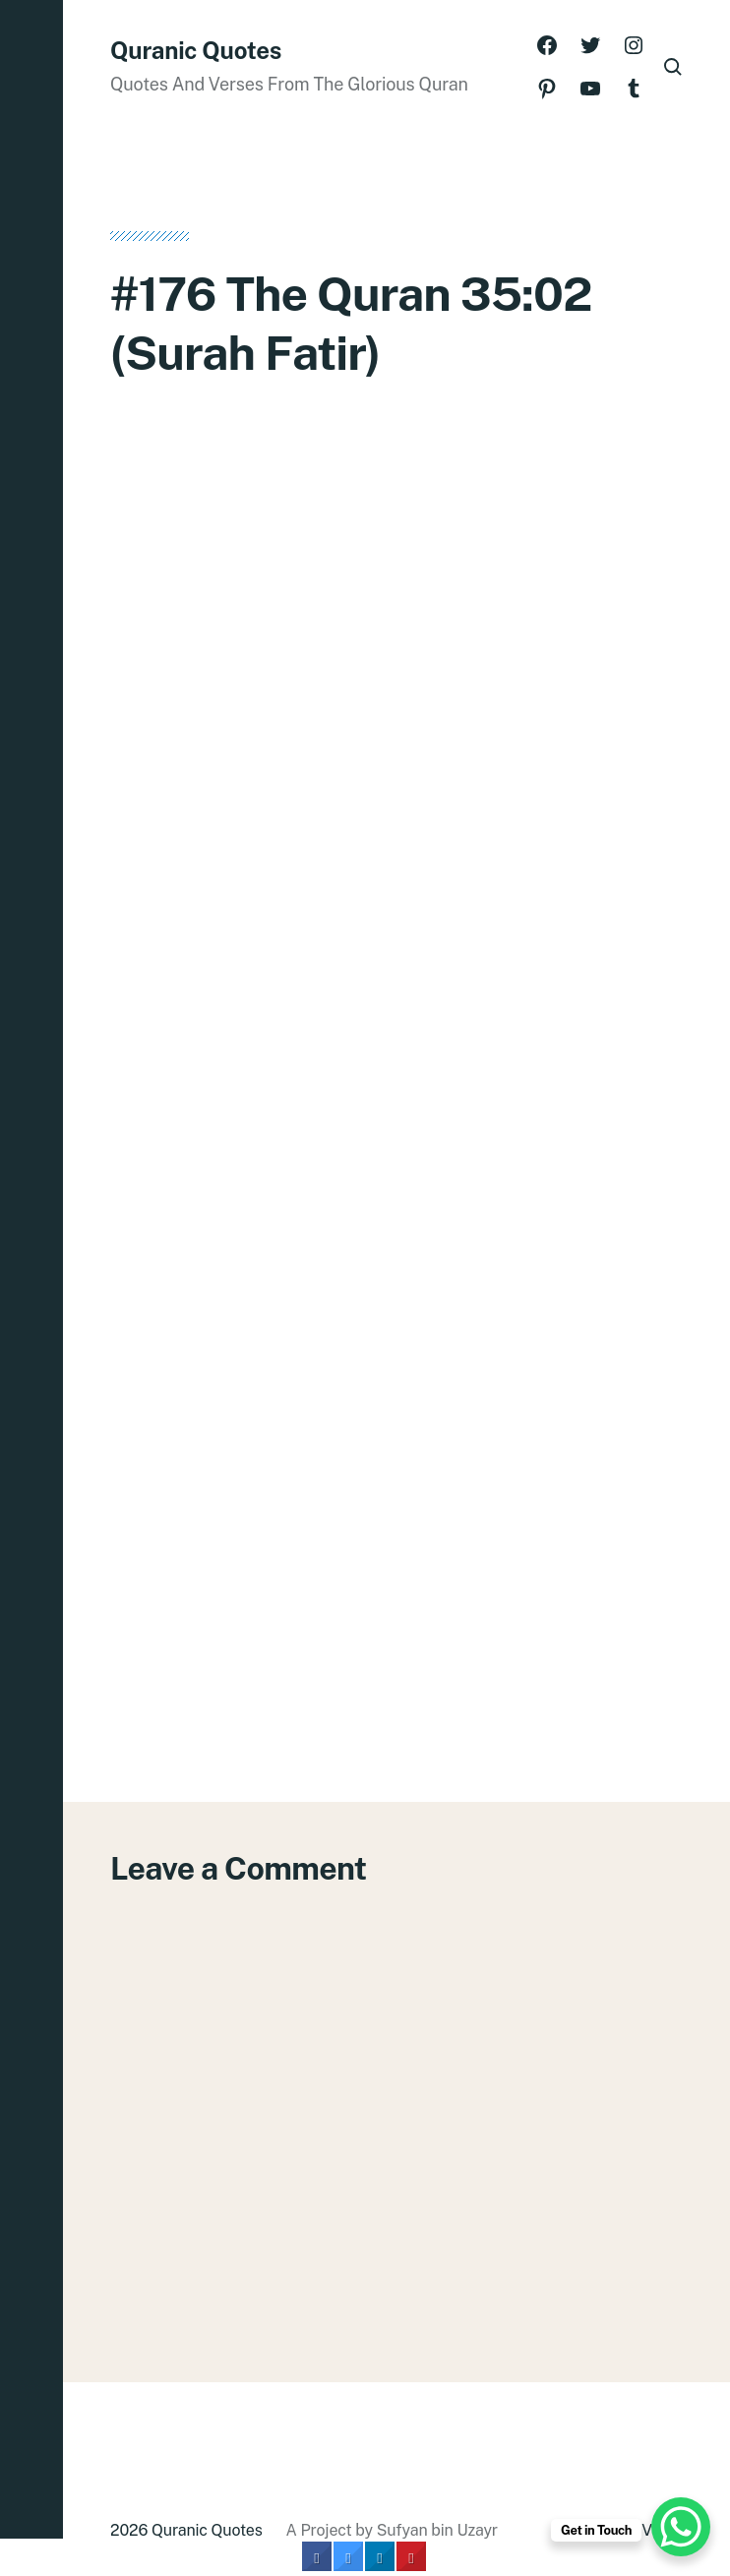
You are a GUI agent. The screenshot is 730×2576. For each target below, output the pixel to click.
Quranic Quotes (195, 50)
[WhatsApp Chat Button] (680, 2526)
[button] (31, 1288)
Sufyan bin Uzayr (437, 2530)
